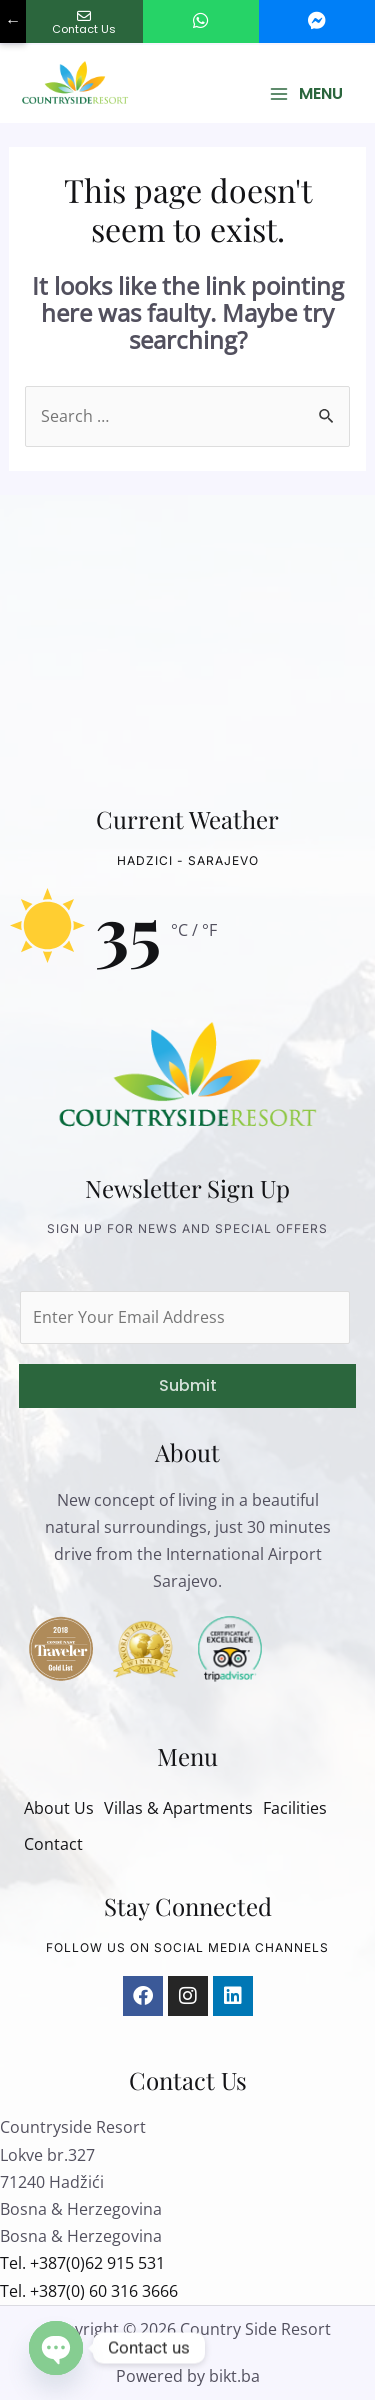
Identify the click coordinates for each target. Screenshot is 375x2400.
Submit (188, 1385)
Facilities (295, 1808)
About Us (59, 1808)
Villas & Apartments (178, 1808)
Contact (53, 1844)
